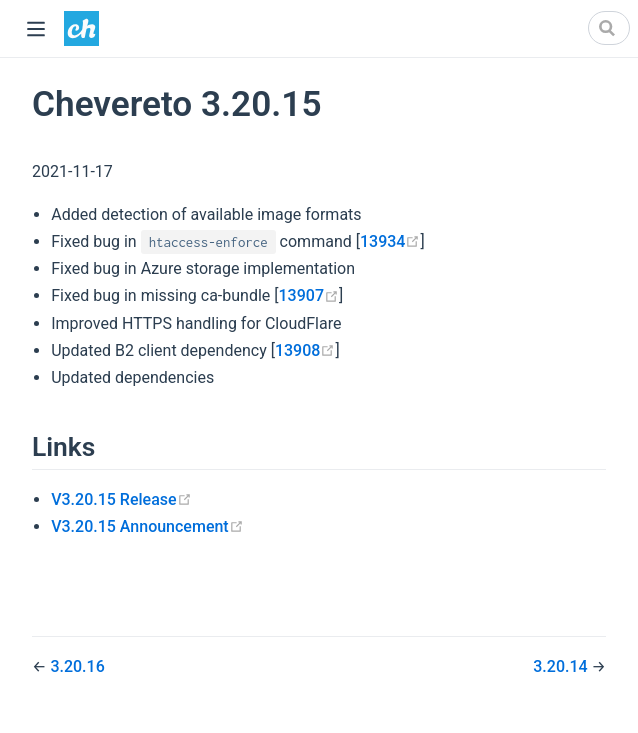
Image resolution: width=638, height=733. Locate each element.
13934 (390, 241)
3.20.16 (77, 666)
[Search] (609, 28)
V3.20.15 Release (121, 499)
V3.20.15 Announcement (147, 526)
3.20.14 (562, 666)
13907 (309, 295)
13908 (305, 350)
